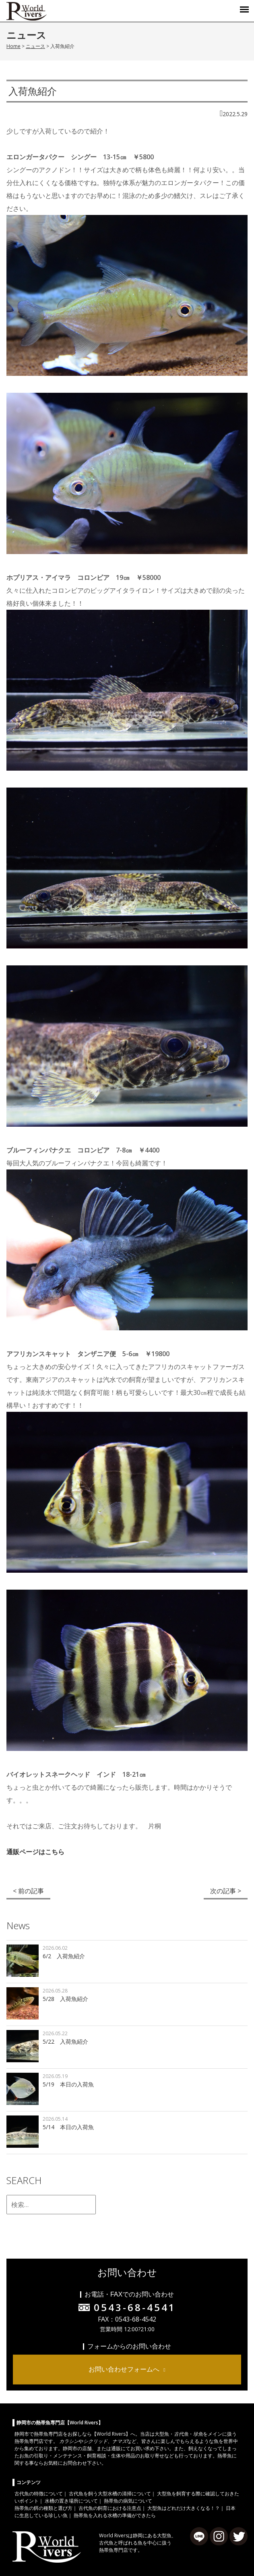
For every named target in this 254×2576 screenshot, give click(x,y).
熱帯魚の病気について (128, 2500)
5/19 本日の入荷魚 (68, 2084)
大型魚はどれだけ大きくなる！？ (183, 2508)
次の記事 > (225, 1890)
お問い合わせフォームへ (124, 2369)
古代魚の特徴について (38, 2493)
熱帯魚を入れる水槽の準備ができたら (115, 2515)
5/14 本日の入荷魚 (68, 2127)
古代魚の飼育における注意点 (109, 2508)
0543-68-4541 (135, 2307)
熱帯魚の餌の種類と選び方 (43, 2508)
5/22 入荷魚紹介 (65, 2041)
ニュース (35, 46)
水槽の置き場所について (71, 2500)
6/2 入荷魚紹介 (64, 1956)
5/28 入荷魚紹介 (65, 1999)
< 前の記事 (28, 1890)
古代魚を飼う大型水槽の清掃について (110, 2493)
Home (13, 46)
